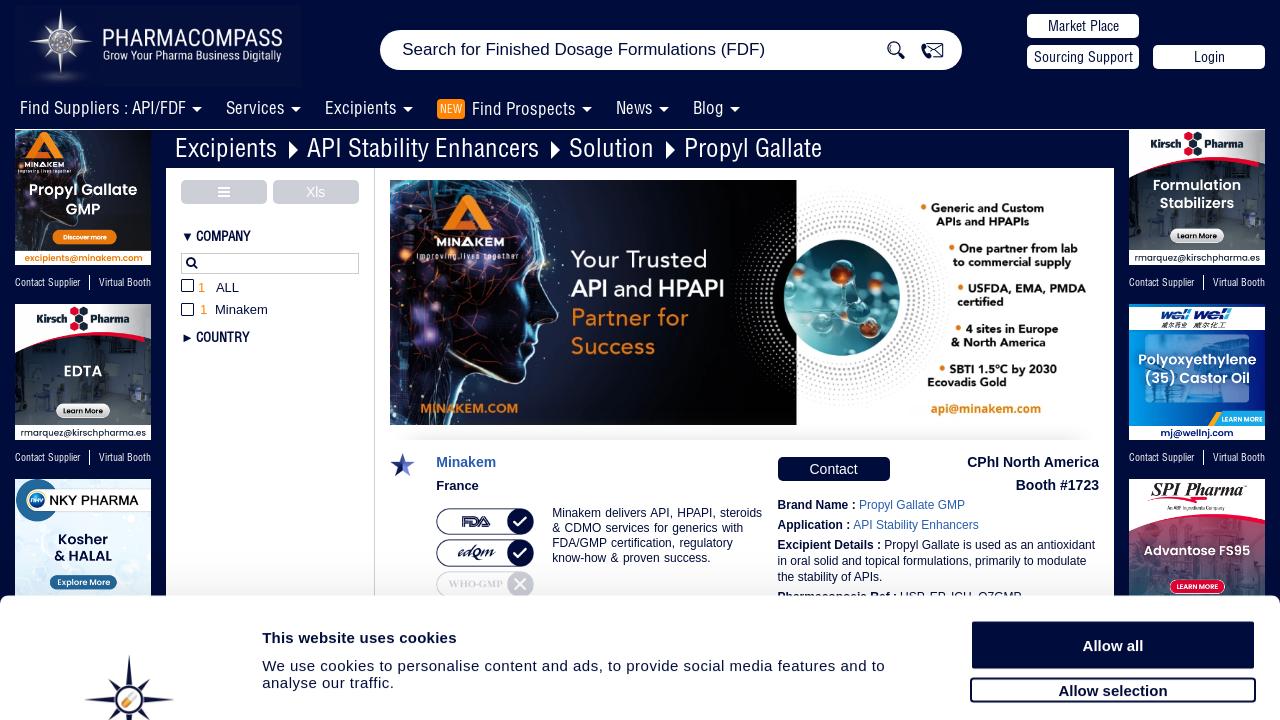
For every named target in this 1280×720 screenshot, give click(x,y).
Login (1209, 57)
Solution (611, 147)
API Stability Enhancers (423, 147)
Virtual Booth (125, 457)
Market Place (1083, 26)
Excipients (226, 147)
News (634, 107)
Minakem (466, 462)
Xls (315, 192)
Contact (833, 469)
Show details (1049, 681)
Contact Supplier (47, 282)
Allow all (1113, 552)
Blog (708, 107)
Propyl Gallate (753, 147)
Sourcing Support (1083, 57)
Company (223, 236)
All (210, 288)
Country (222, 337)
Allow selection (1112, 597)
